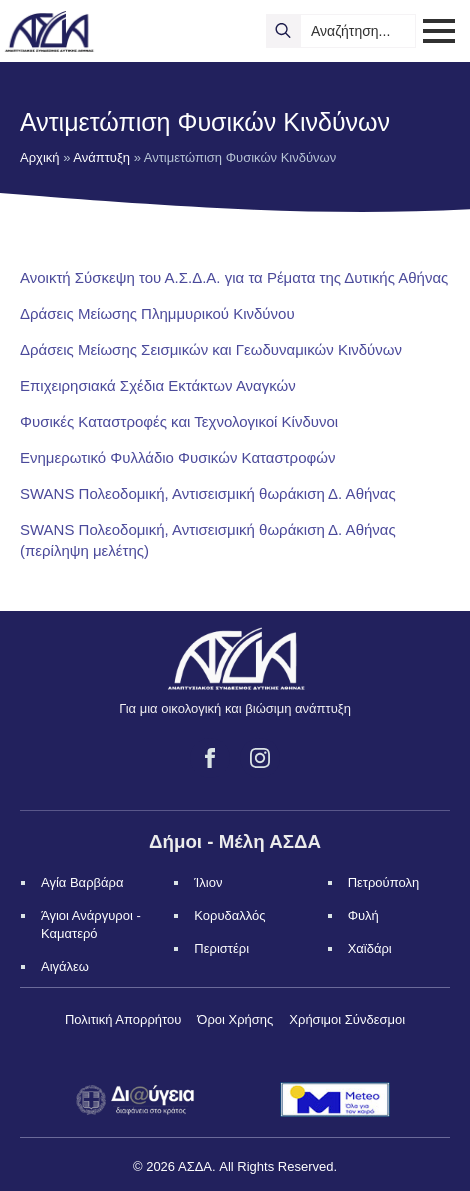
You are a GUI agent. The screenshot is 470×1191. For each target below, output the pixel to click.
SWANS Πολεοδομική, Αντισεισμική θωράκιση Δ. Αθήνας (208, 493)
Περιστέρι (221, 948)
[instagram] (260, 758)
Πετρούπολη (384, 882)
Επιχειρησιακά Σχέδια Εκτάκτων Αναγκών (158, 385)
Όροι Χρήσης (235, 1019)
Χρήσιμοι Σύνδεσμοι (347, 1019)
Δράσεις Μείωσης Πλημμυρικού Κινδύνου (157, 313)
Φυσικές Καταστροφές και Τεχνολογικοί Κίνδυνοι (179, 421)
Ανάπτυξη (101, 157)
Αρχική (40, 157)
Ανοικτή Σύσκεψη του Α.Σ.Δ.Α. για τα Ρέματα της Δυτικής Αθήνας (234, 277)
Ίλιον (208, 882)
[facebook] (210, 758)
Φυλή (363, 915)
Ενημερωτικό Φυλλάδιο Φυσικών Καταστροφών (177, 457)
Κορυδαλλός (229, 915)
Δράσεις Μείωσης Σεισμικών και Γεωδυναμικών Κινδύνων (211, 349)
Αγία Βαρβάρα (82, 882)
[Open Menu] (439, 31)
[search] (283, 31)
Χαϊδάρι (370, 948)
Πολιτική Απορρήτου (123, 1019)
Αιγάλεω (65, 966)
